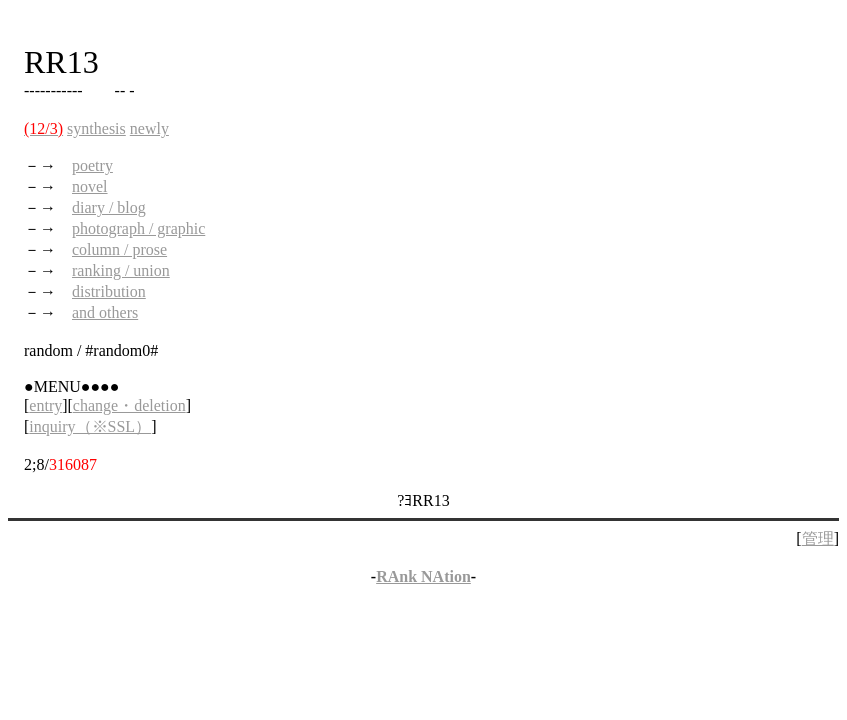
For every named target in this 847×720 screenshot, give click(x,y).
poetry (92, 165)
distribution (109, 291)
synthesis (96, 128)
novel (90, 186)
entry (45, 405)
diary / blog (109, 207)
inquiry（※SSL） (90, 426)
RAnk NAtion (423, 576)
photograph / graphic (138, 228)
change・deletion (129, 405)
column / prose (119, 249)
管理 (818, 538)
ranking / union (121, 270)
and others (105, 312)
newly (149, 128)
